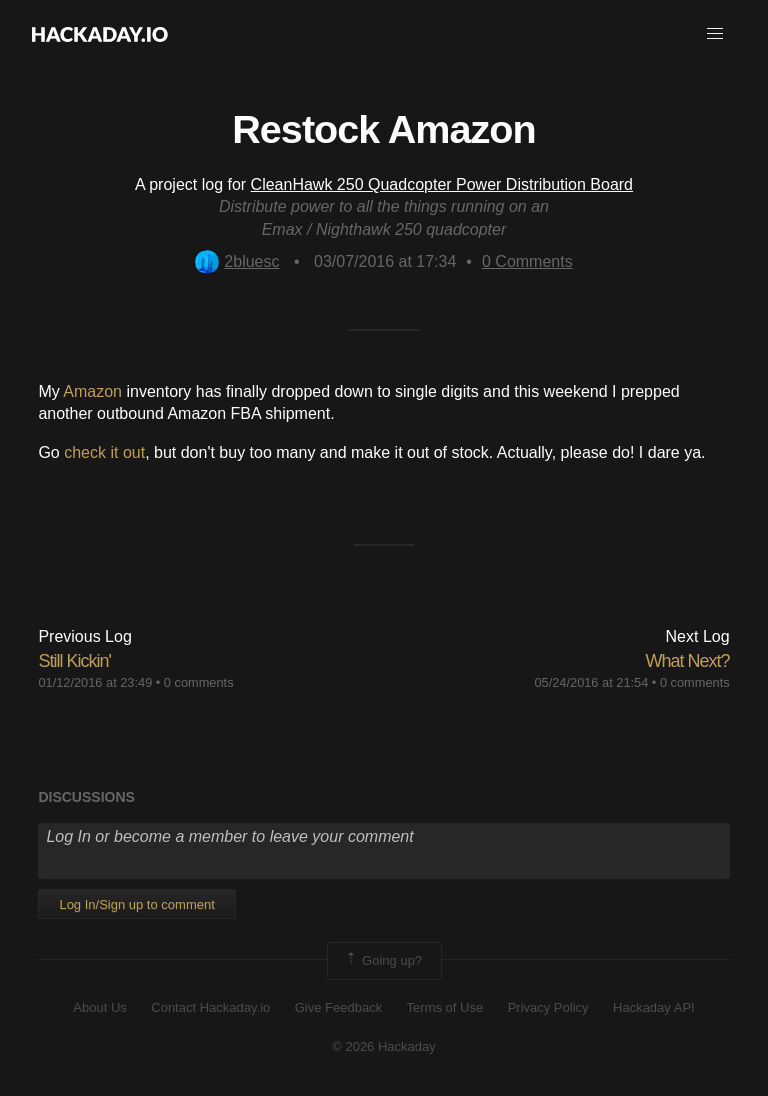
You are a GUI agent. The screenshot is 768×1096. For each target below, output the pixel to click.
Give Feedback (338, 1007)
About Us (99, 1007)
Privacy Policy (548, 1007)
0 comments (199, 682)
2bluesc (237, 261)
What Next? (688, 661)
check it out (104, 452)
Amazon (92, 391)
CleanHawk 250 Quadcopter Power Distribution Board (442, 184)
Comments (527, 261)
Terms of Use (445, 1007)
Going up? (383, 961)
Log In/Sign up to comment (136, 904)
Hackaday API (654, 1007)
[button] (715, 34)
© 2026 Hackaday (384, 1046)
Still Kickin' (74, 661)
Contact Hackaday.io (210, 1007)
